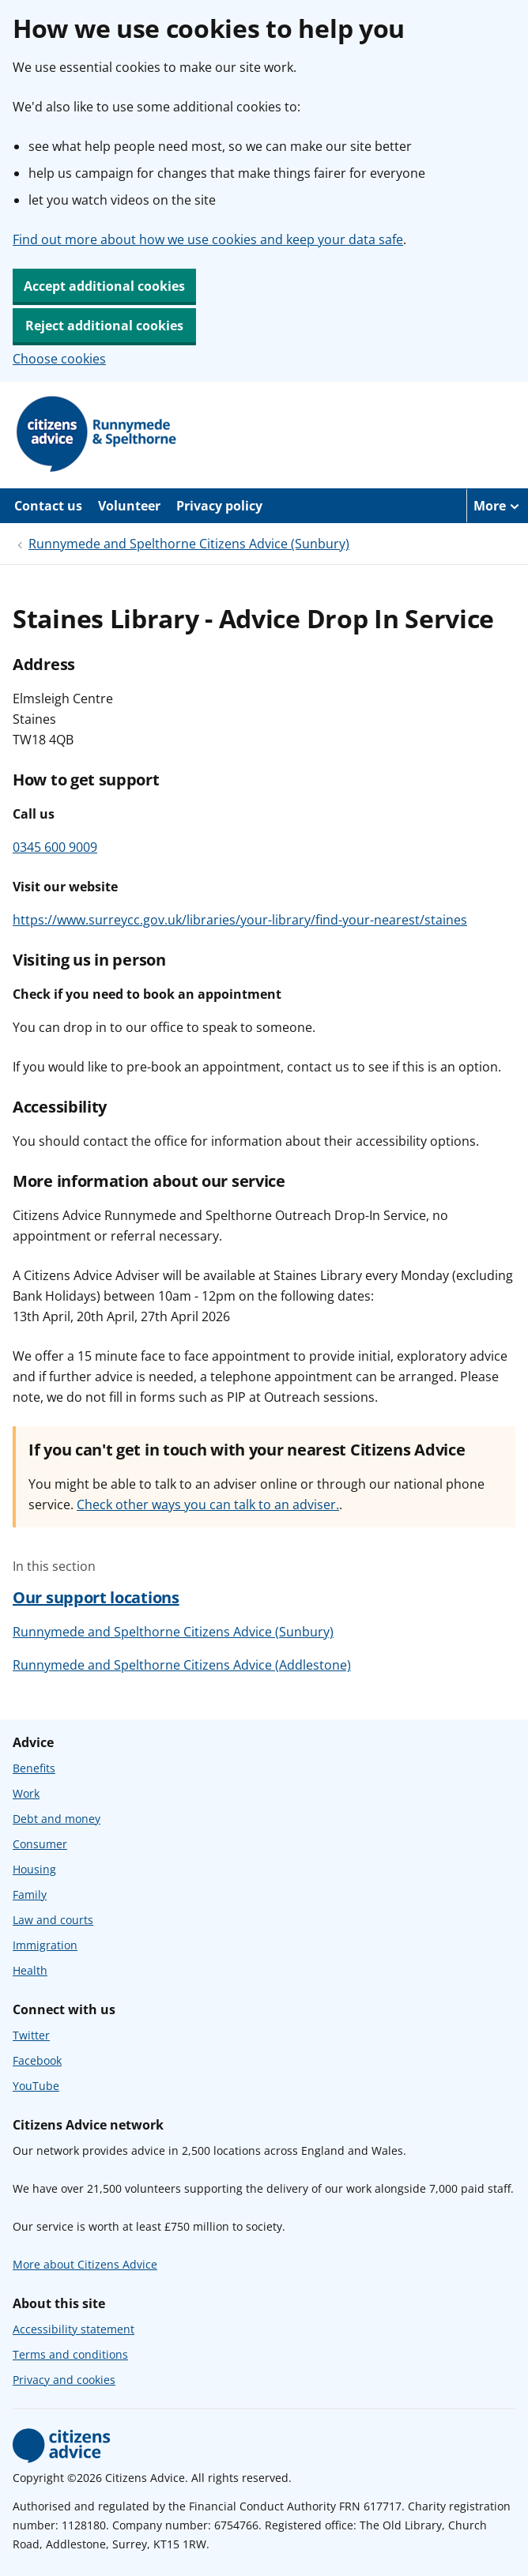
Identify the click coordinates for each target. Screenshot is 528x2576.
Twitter (31, 2035)
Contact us (48, 505)
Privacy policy (219, 505)
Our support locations (96, 1597)
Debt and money (56, 1818)
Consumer (40, 1843)
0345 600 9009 (55, 847)
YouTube (36, 2085)
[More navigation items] (497, 505)
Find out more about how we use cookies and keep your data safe (208, 239)
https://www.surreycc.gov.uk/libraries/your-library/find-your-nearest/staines (240, 919)
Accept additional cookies (104, 286)
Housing (34, 1869)
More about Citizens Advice (85, 2264)
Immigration (45, 1945)
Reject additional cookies (104, 325)
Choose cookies (59, 358)
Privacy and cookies (64, 2379)
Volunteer (129, 505)
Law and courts (53, 1919)
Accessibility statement (73, 2329)
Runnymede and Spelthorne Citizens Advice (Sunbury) (188, 543)
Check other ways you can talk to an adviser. (208, 1504)
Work (26, 1793)
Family (30, 1894)
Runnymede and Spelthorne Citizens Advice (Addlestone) (182, 1665)
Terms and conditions (70, 2354)
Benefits (34, 1768)
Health (30, 1970)
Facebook (37, 2060)
